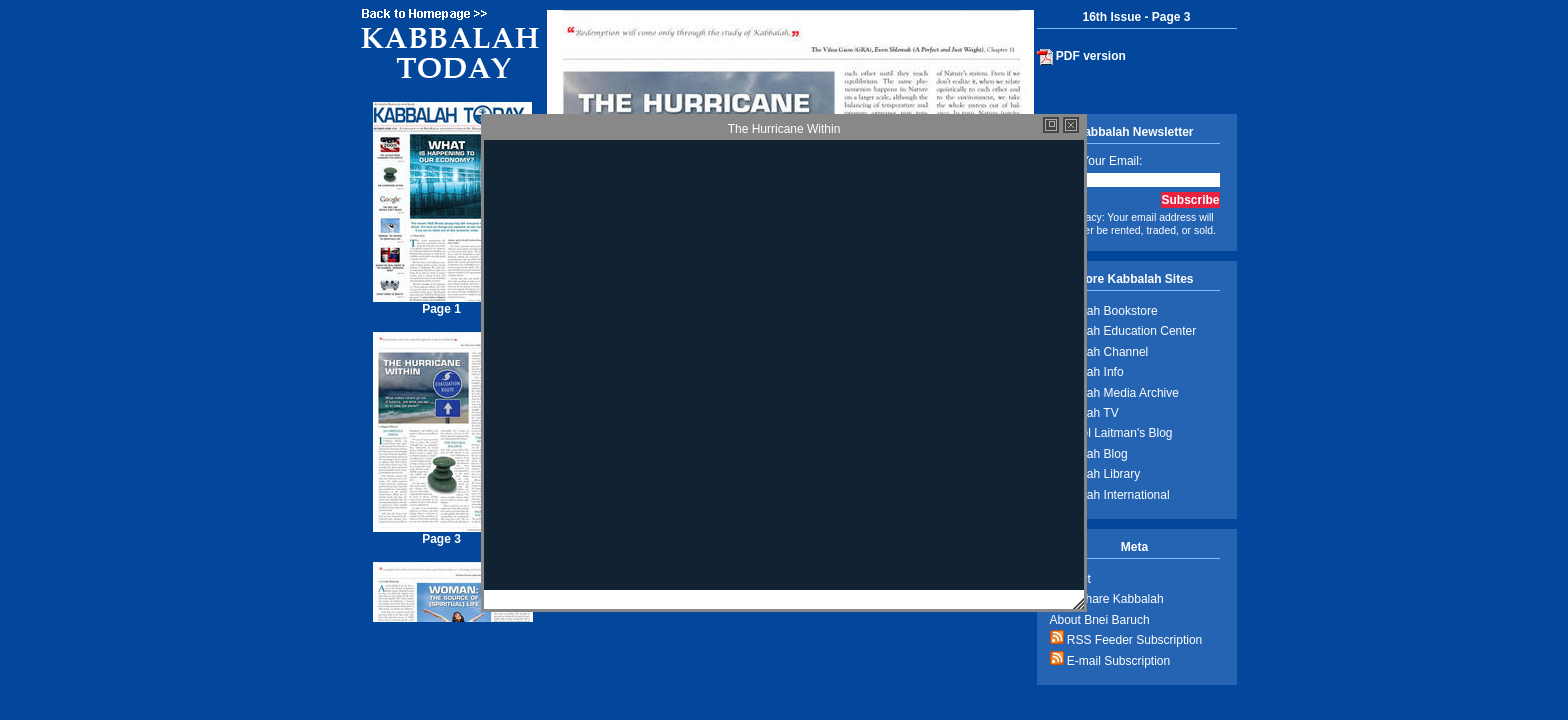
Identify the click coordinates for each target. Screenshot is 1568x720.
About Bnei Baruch (1100, 620)
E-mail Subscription (1110, 659)
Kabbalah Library (1095, 474)
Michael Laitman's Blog (1111, 433)
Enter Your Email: (1096, 161)
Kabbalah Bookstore (1104, 311)
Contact (1070, 579)
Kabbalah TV (1084, 413)
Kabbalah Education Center (1123, 331)
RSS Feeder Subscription (1126, 638)
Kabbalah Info (1087, 372)
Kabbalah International (1110, 495)
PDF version (1081, 57)
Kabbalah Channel (1099, 352)
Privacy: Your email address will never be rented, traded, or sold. (1133, 224)
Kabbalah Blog (1089, 454)
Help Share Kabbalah (1107, 599)
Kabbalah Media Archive (1114, 393)
